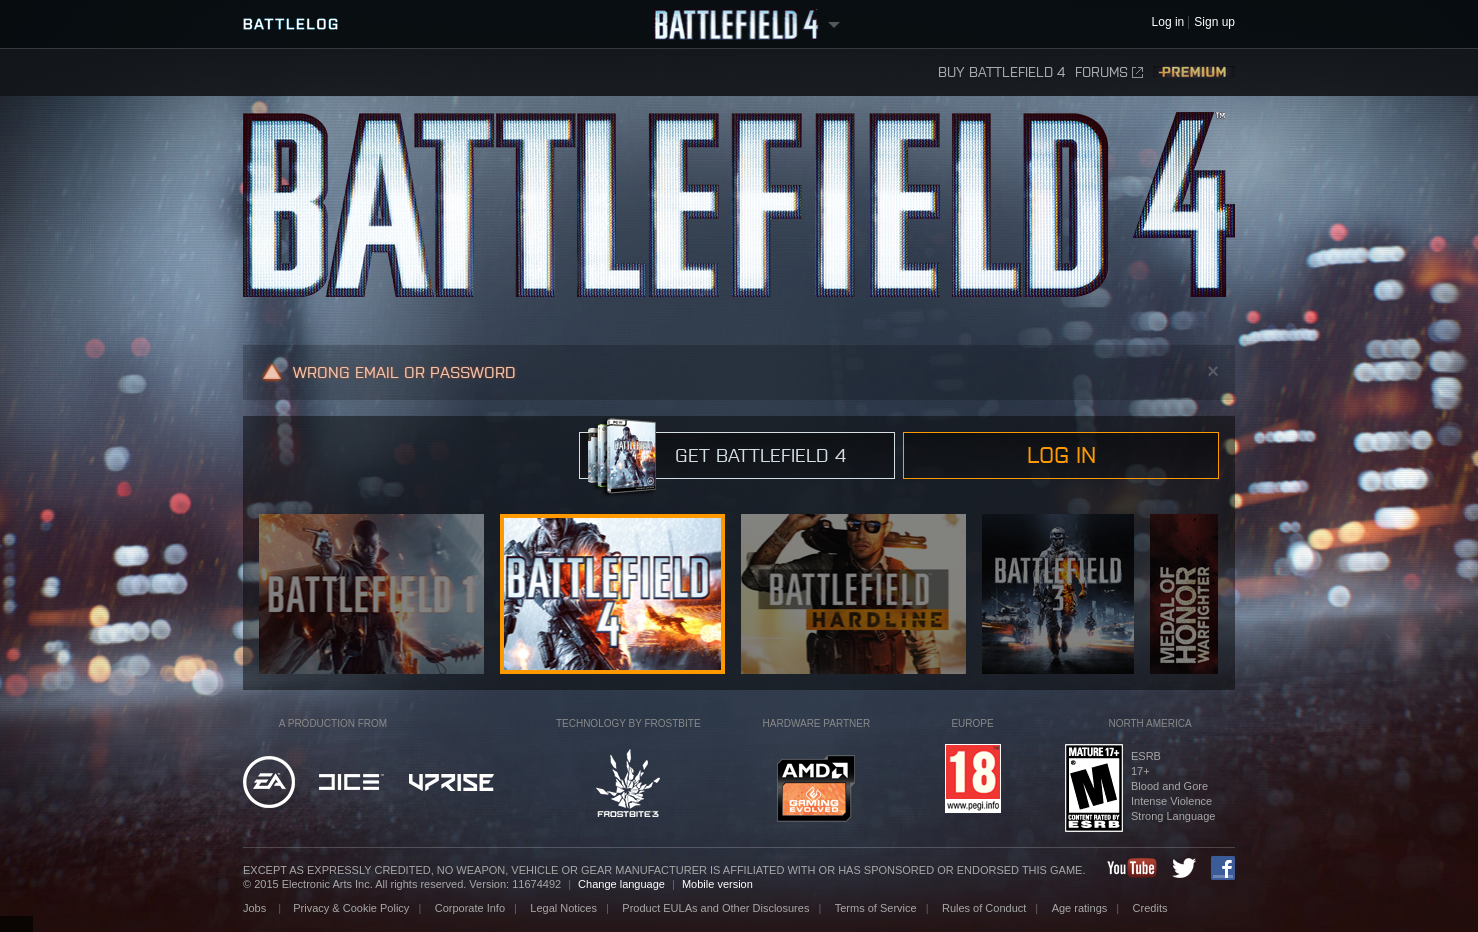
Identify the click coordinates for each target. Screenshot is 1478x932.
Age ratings (1080, 908)
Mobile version (717, 884)
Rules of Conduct (984, 908)
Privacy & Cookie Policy (351, 908)
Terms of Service (876, 908)
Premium (1194, 72)
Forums (1109, 72)
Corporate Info (470, 908)
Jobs (256, 908)
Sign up (1214, 22)
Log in (1061, 455)
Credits (1150, 908)
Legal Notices (563, 908)
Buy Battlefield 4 (1001, 72)
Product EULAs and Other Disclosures (715, 908)
